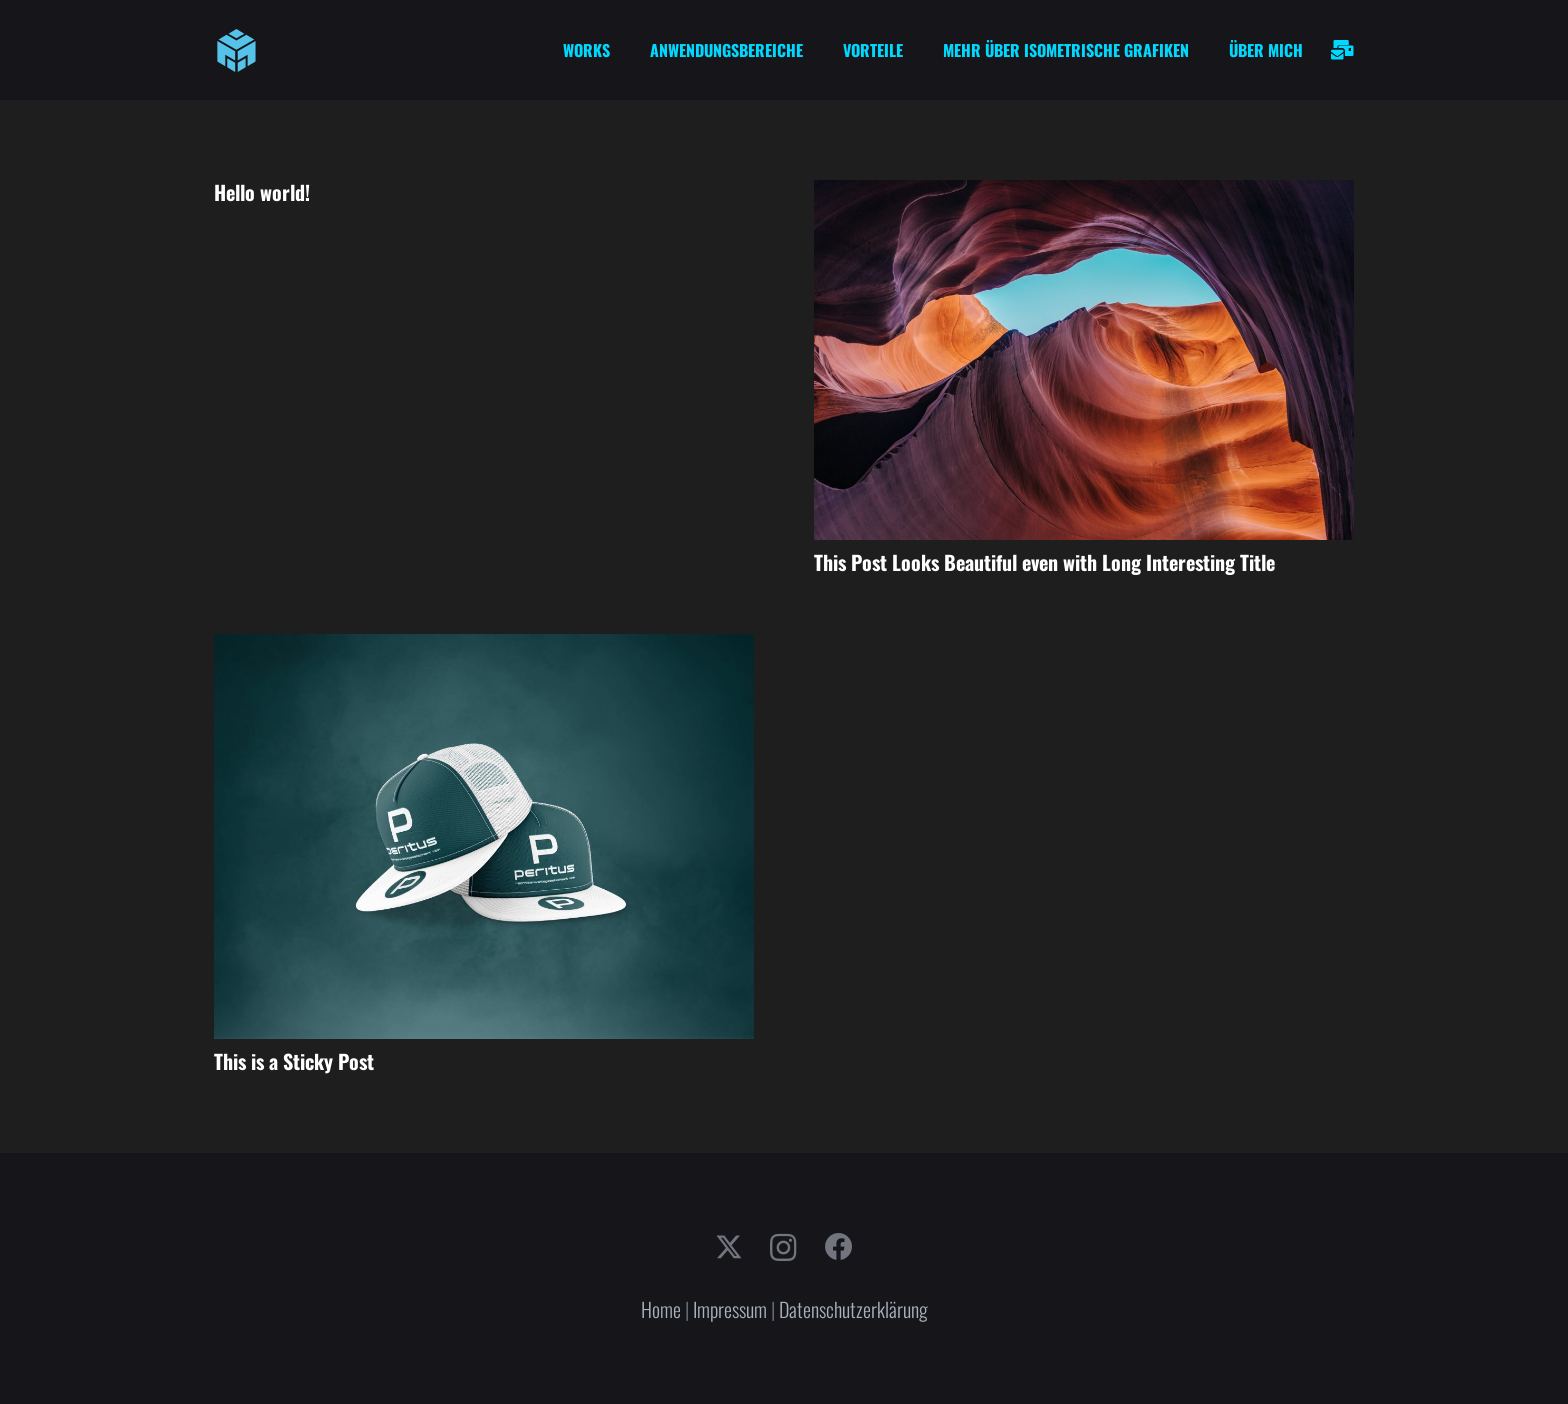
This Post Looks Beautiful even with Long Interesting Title (1044, 562)
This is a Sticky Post (294, 1061)
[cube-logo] (236, 50)
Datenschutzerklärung (853, 1309)
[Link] (1342, 50)
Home (661, 1309)
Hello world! (262, 192)
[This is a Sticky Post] (484, 649)
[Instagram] (783, 1248)
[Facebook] (839, 1247)
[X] (729, 1247)
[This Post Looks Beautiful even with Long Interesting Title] (1084, 195)
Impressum (730, 1309)
